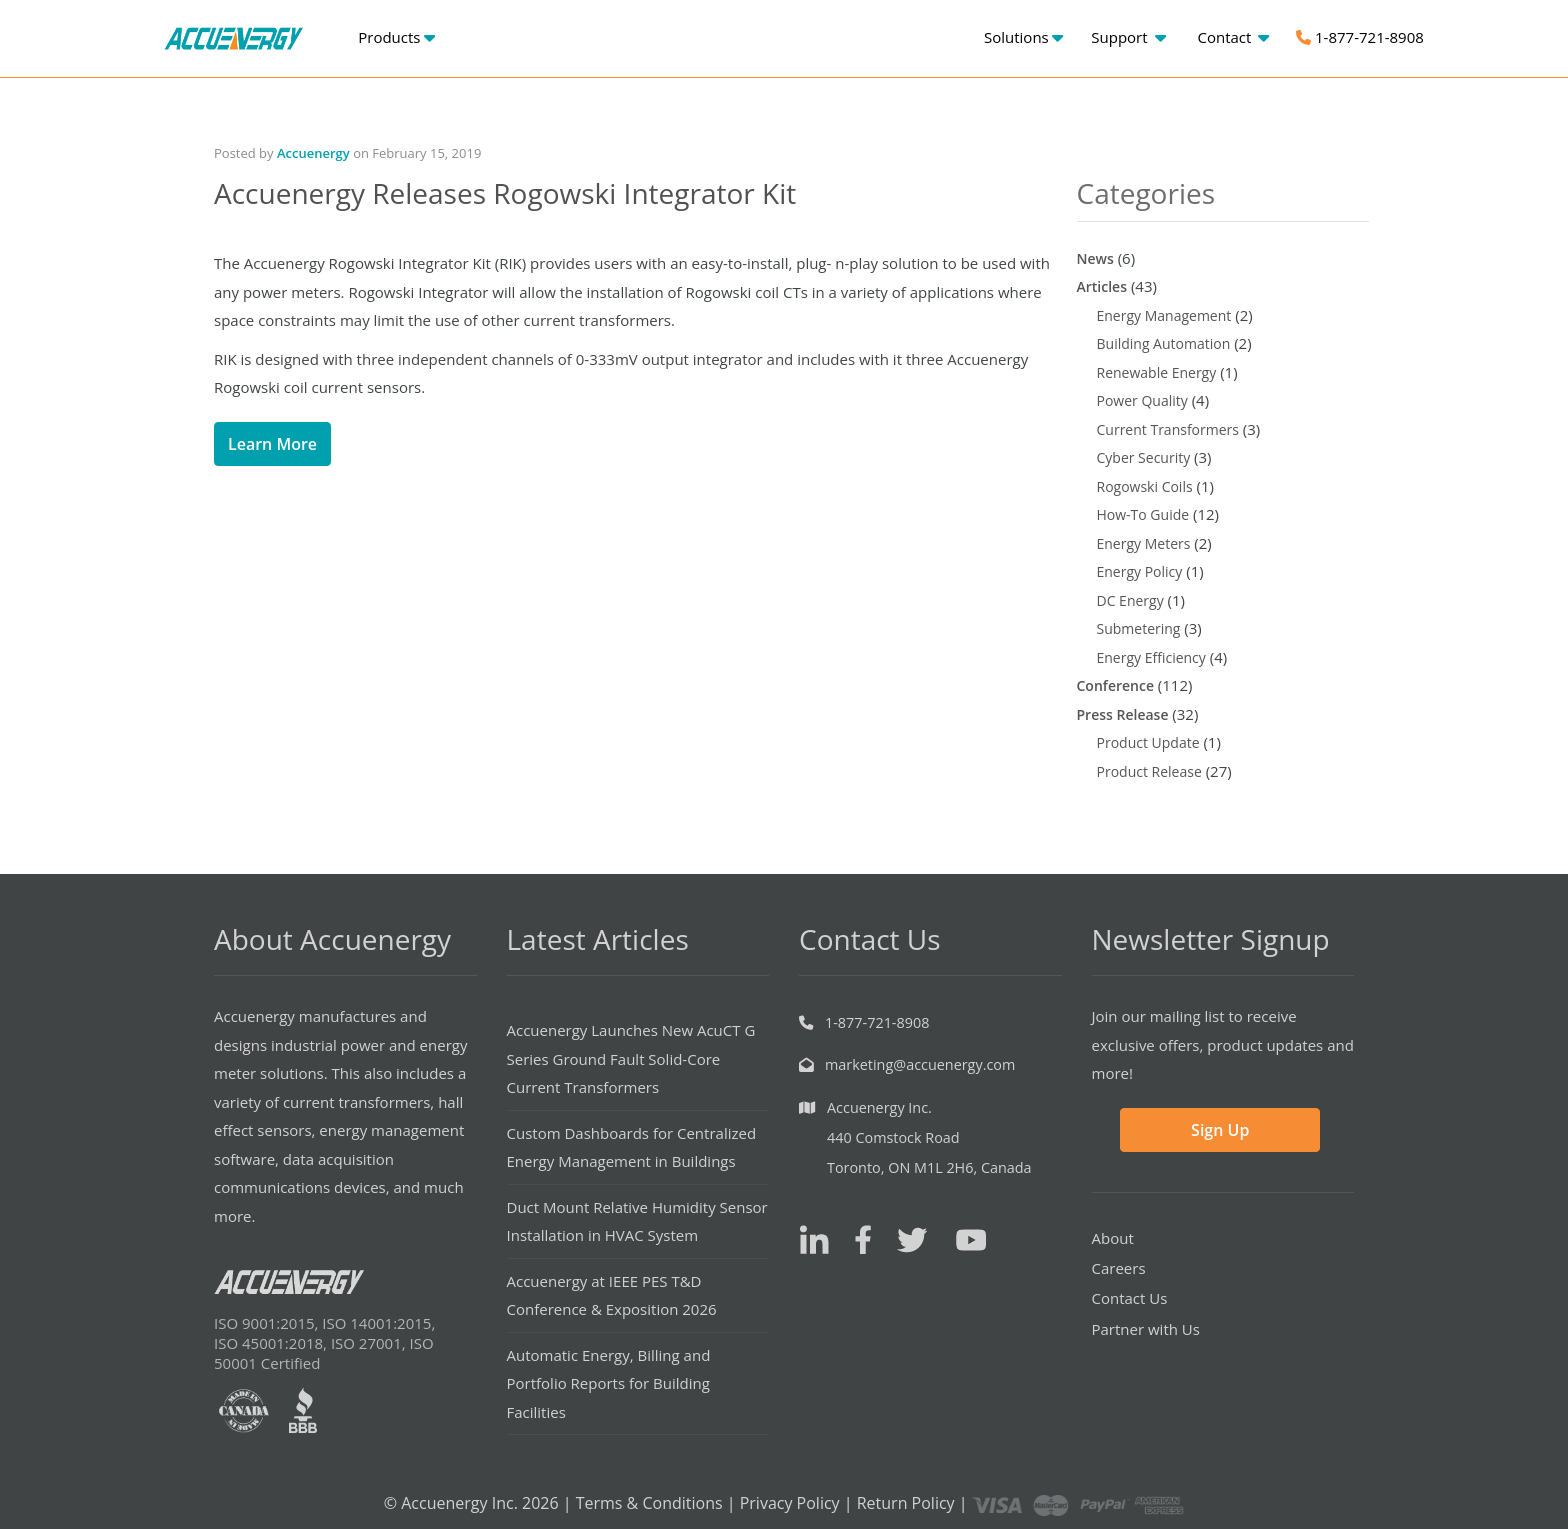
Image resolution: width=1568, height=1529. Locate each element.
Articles (1102, 286)
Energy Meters (1144, 543)
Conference (1115, 685)
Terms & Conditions (649, 1503)
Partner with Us (1146, 1329)
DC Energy (1130, 600)
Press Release (1123, 714)
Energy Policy (1140, 571)
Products (396, 37)
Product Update (1148, 742)
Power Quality (1142, 400)
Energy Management (1164, 315)
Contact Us (1130, 1298)
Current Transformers (1168, 429)
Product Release (1149, 771)
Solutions (1023, 37)
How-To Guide (1143, 514)
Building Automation (1164, 343)
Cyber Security (1144, 457)
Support (1128, 37)
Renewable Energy (1157, 372)
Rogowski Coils (1145, 486)
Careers (1119, 1268)
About (1113, 1238)
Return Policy (906, 1503)
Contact (1233, 37)
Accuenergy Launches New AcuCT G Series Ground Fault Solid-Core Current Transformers (631, 1058)
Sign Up (1220, 1130)
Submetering (1139, 628)
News (1095, 258)
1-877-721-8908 (1360, 37)
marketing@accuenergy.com (920, 1064)
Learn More (272, 444)
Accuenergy (313, 153)
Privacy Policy (790, 1503)
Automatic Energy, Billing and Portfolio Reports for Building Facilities (609, 1383)
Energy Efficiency (1151, 657)
